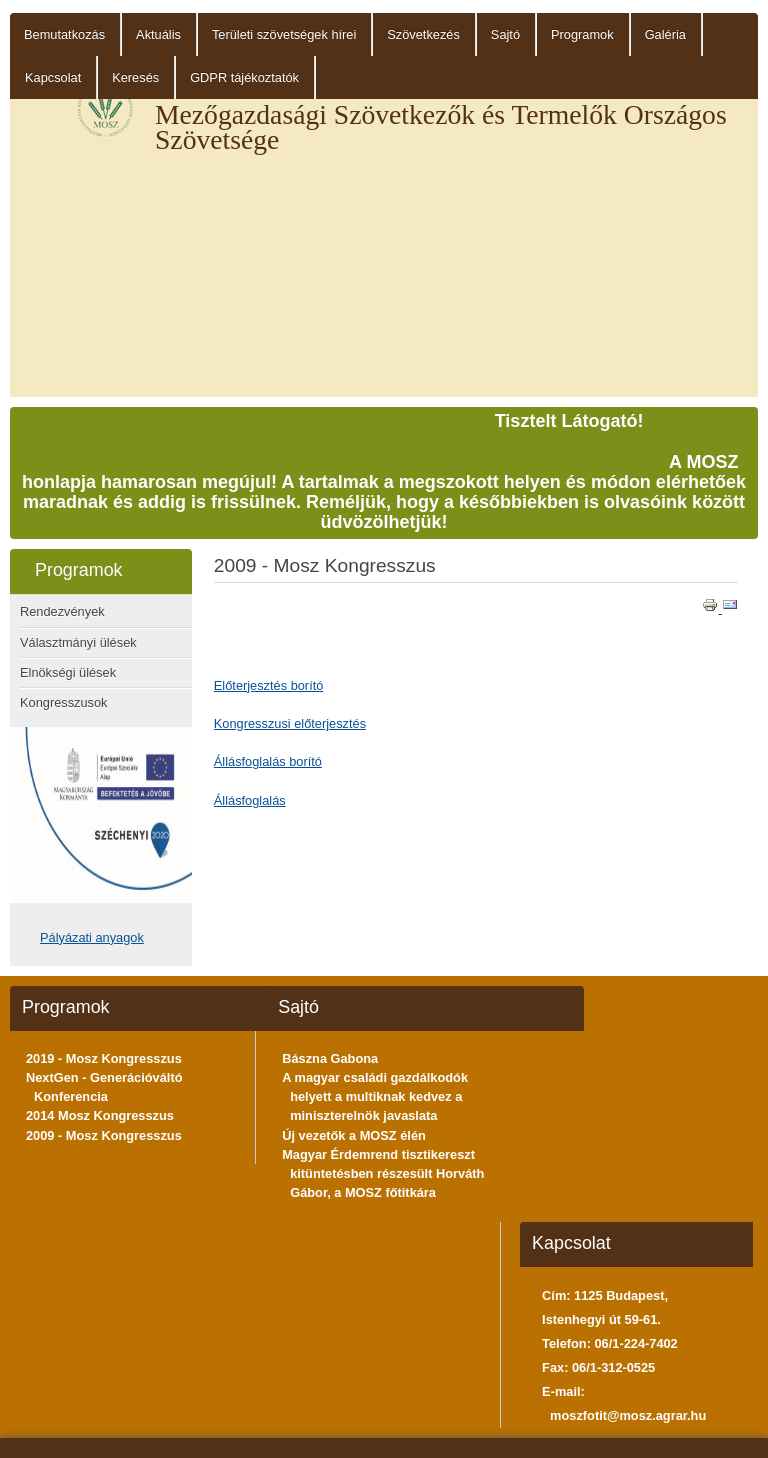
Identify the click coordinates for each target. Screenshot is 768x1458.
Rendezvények (62, 611)
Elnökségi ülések (68, 672)
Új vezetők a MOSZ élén (354, 1135)
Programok (582, 34)
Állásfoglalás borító (268, 761)
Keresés (135, 77)
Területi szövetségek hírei (284, 34)
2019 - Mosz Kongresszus (104, 1058)
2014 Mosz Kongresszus (100, 1115)
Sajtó (505, 34)
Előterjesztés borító (269, 685)
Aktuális (158, 34)
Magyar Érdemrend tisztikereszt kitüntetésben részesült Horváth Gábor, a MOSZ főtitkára (383, 1173)
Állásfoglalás (250, 800)
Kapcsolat (53, 77)
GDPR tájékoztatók (244, 77)
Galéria (665, 34)
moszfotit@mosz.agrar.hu (628, 1415)
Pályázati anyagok (92, 937)
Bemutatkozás (64, 34)
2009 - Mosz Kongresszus (104, 1135)
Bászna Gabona (330, 1058)
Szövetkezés (423, 34)
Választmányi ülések (78, 642)
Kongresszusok (64, 702)
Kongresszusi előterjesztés (290, 723)
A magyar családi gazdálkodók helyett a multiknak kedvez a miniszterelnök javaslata (375, 1096)
